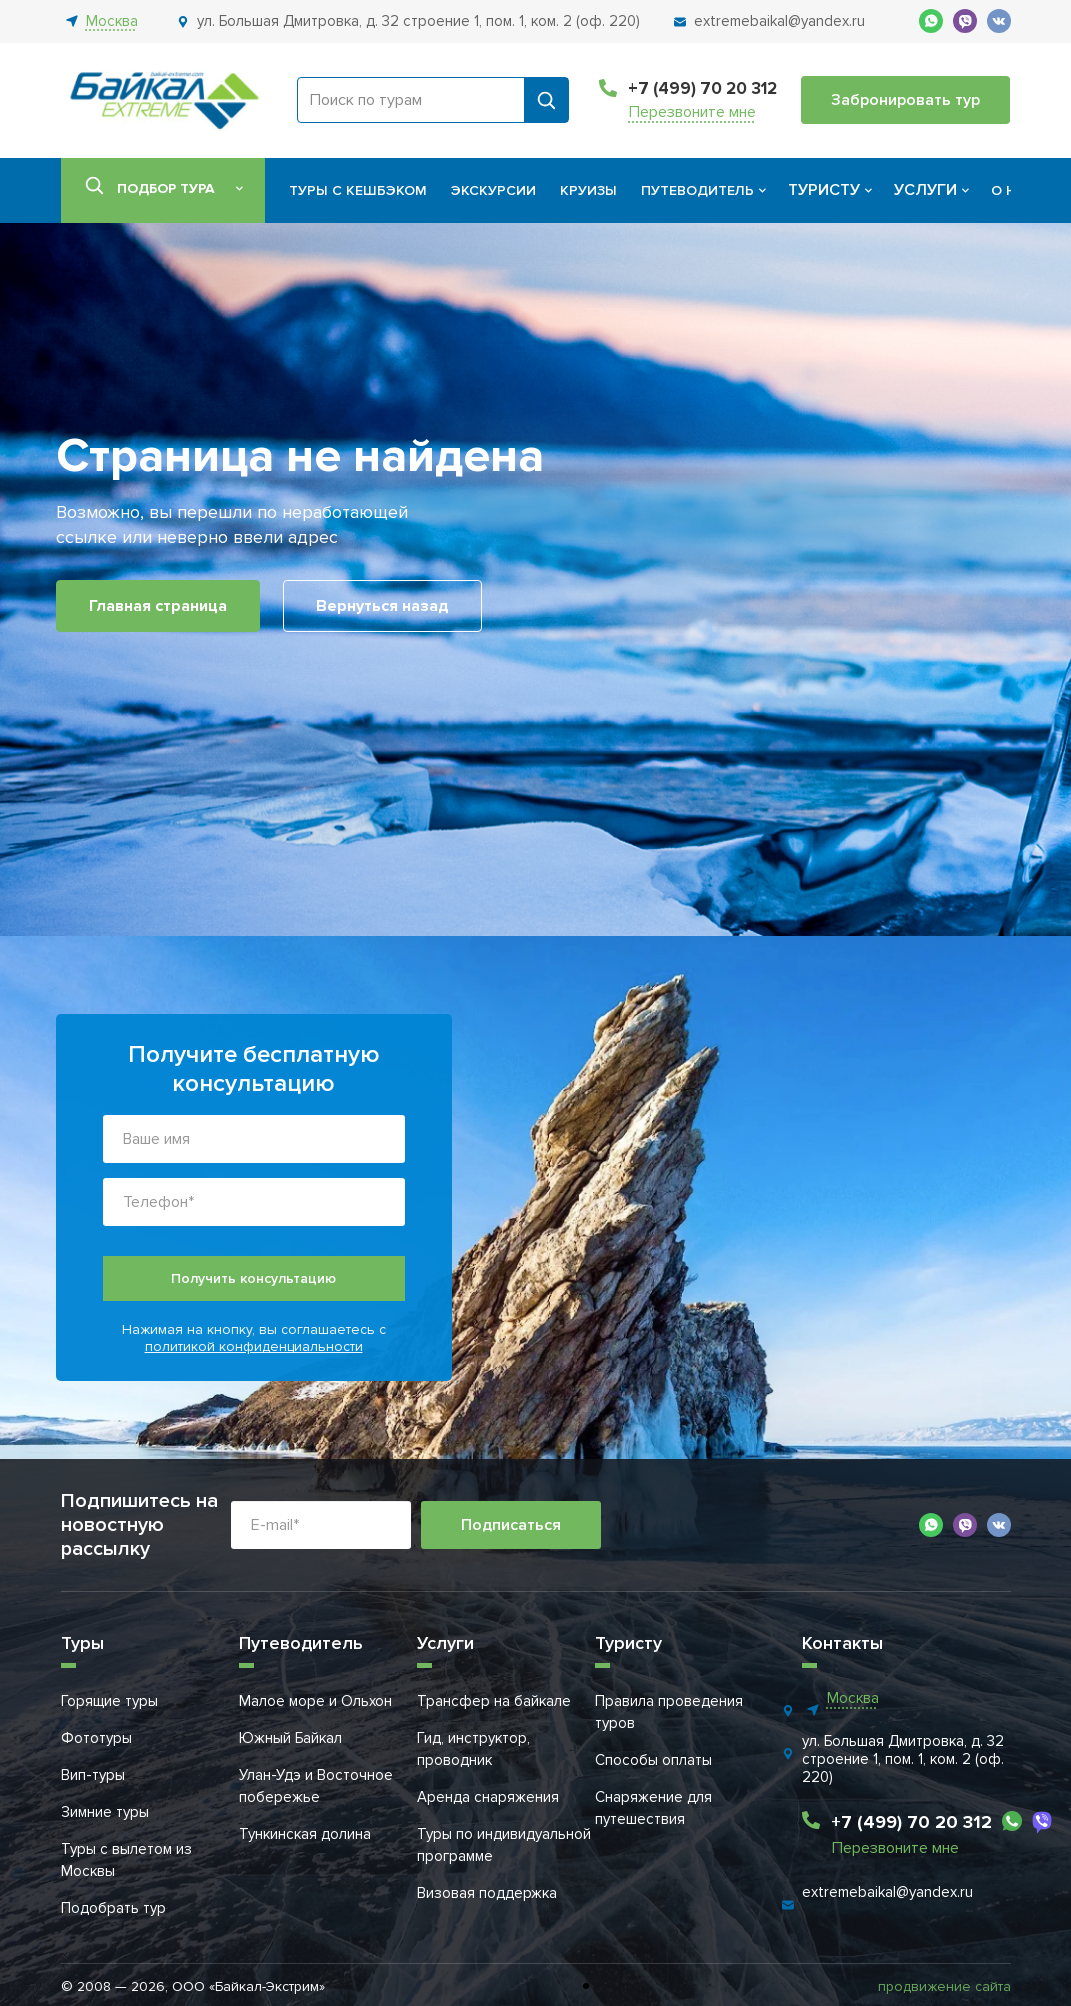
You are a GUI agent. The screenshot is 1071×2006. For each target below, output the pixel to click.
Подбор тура (166, 188)
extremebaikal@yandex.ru (887, 1892)
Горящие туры (109, 1701)
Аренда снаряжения (488, 1797)
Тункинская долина (305, 1834)
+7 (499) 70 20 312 (702, 88)
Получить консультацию (253, 1278)
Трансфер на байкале (494, 1701)
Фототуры (96, 1738)
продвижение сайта (944, 1986)
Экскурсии (493, 190)
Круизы (588, 190)
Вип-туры (93, 1775)
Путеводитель (697, 190)
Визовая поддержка (487, 1893)
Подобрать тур (113, 1908)
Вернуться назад (382, 606)
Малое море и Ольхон (315, 1701)
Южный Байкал (290, 1738)
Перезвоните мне (692, 112)
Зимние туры (105, 1812)
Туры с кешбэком (358, 190)
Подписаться (511, 1525)
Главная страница (158, 606)
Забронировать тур (905, 100)
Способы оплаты (653, 1760)
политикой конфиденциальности (254, 1346)
